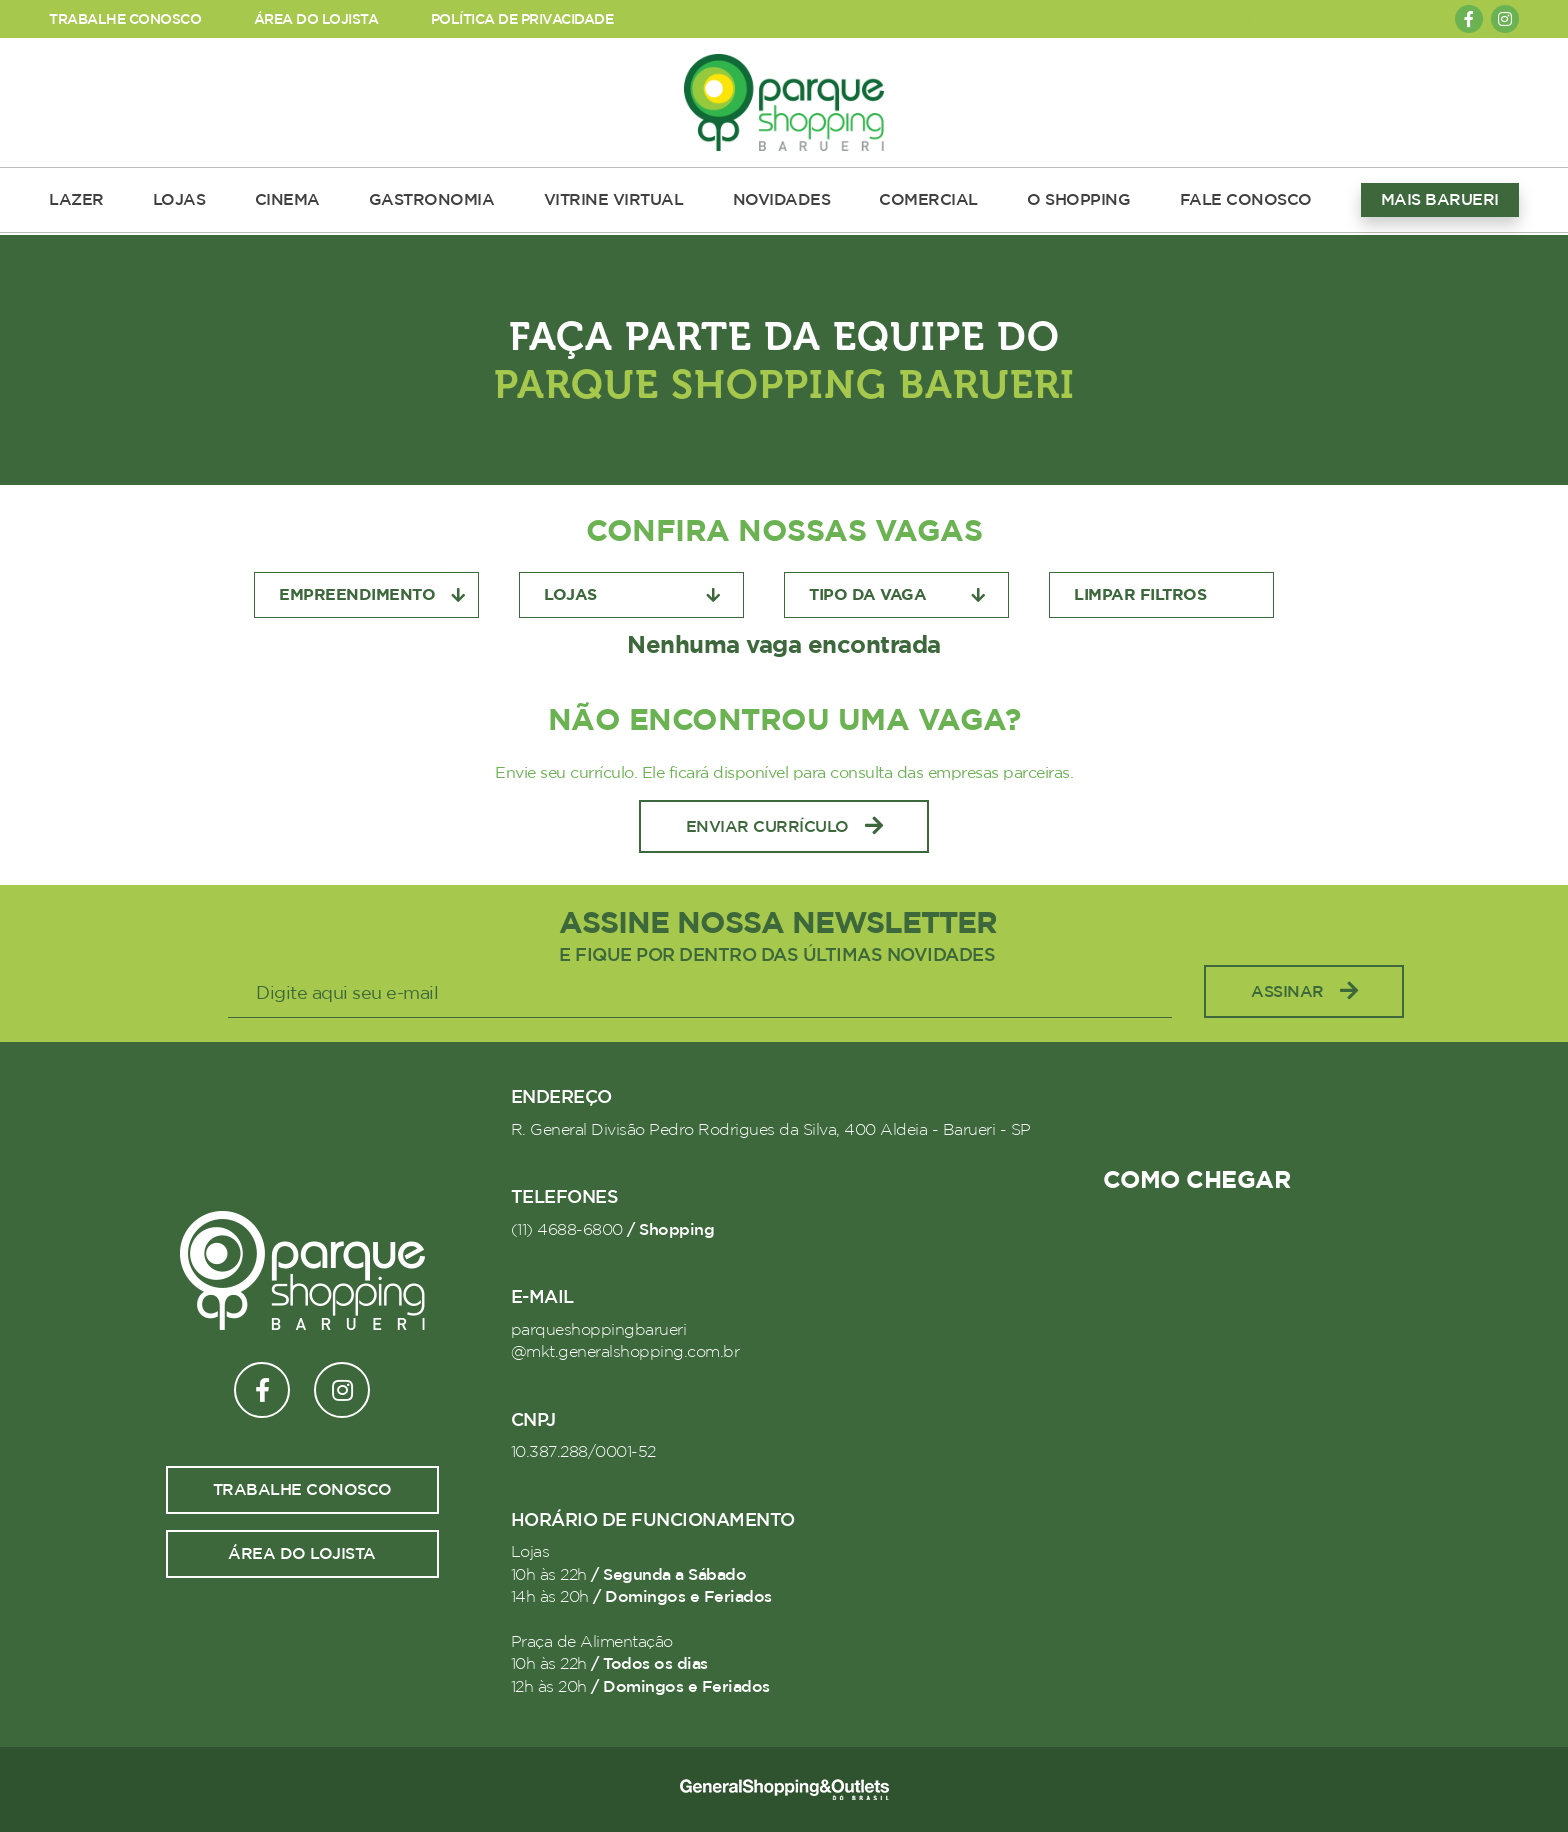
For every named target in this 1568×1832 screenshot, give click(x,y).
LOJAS (179, 200)
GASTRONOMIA (432, 200)
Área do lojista (302, 1554)
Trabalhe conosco (302, 1490)
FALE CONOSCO (1246, 200)
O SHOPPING (1078, 200)
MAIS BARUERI (1440, 200)
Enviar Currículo (784, 826)
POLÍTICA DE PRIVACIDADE (522, 19)
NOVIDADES (782, 200)
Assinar (1304, 991)
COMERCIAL (928, 200)
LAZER (76, 200)
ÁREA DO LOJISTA (316, 19)
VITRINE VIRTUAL (614, 200)
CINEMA (287, 200)
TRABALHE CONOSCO (125, 19)
